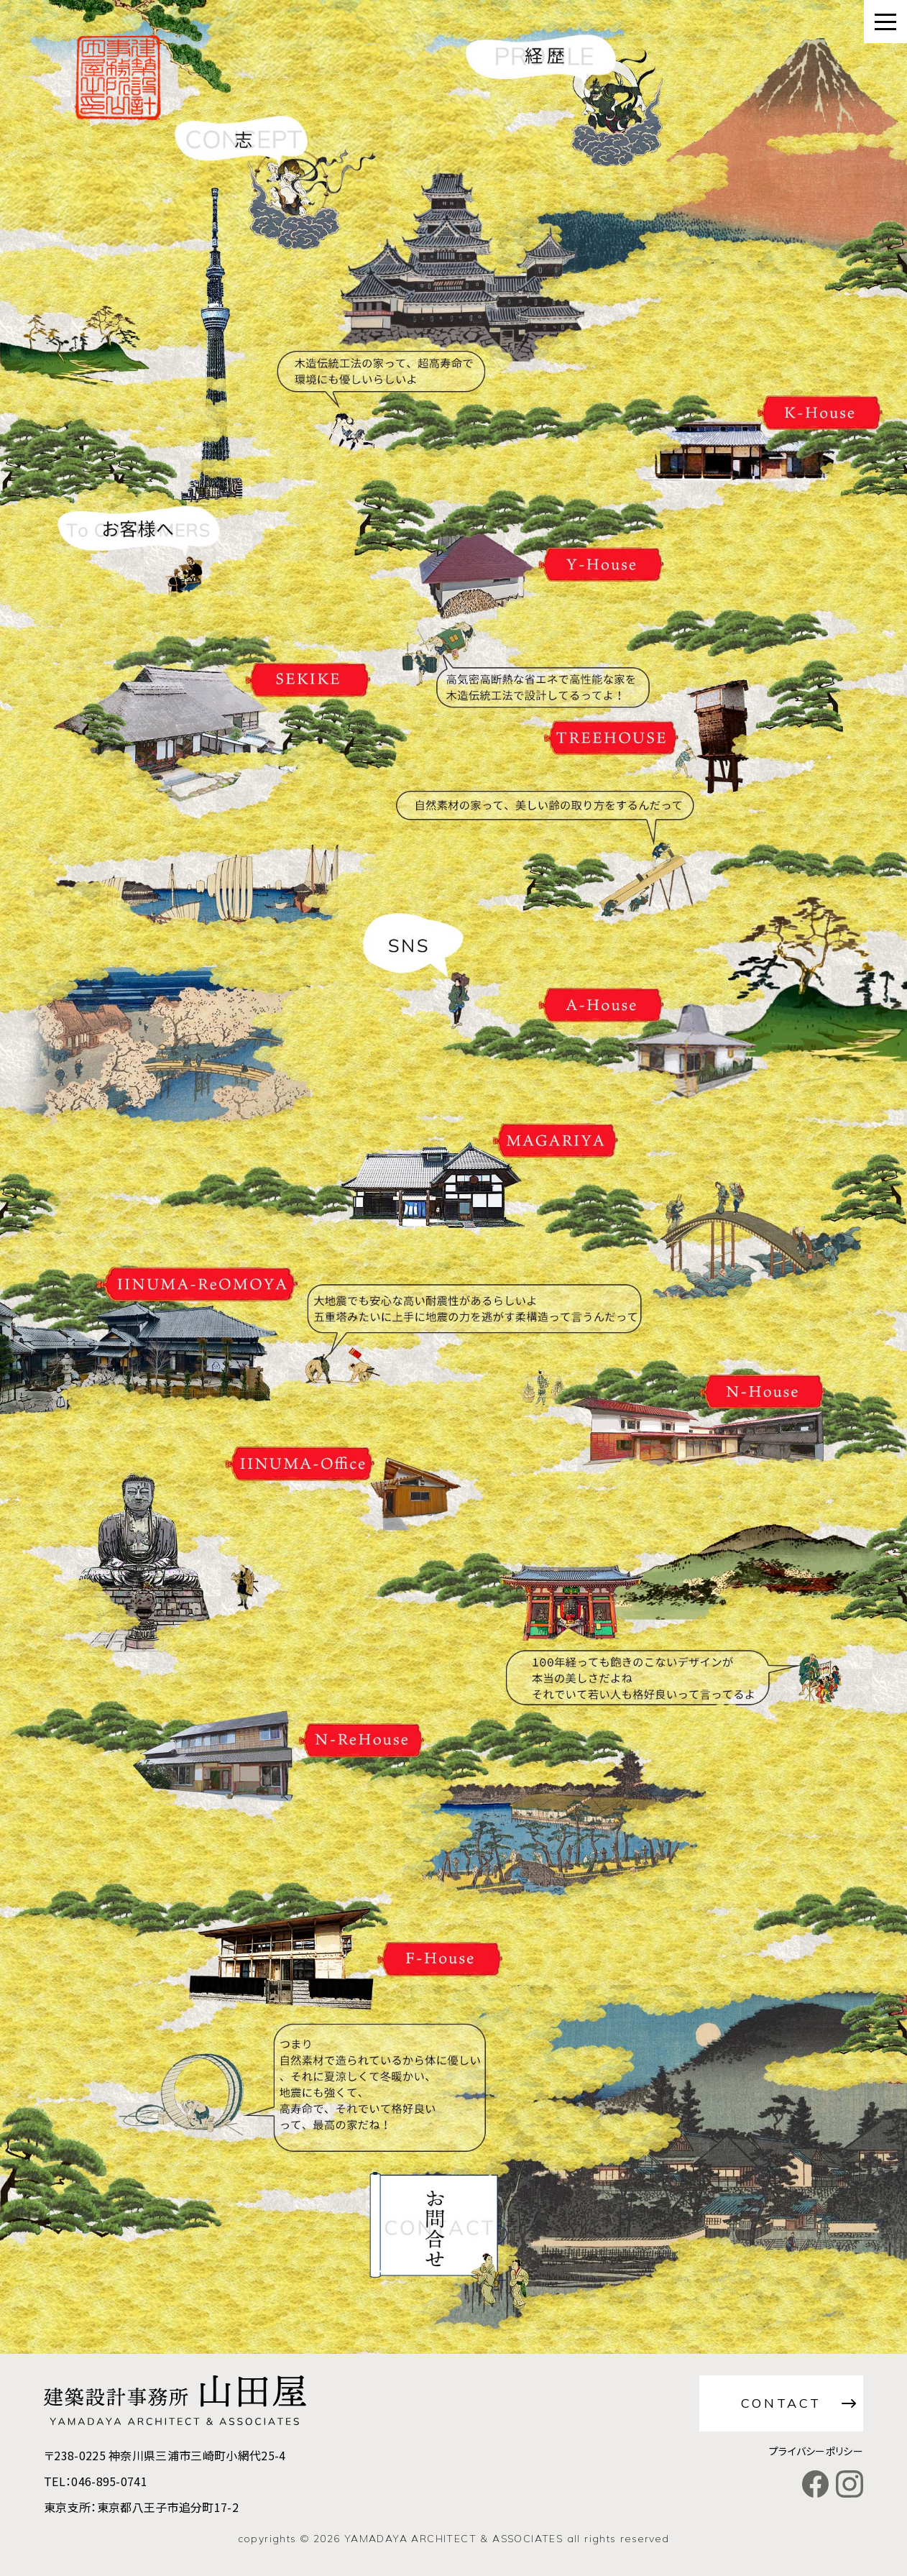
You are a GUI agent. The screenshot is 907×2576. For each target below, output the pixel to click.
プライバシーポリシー (816, 2451)
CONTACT (781, 2403)
